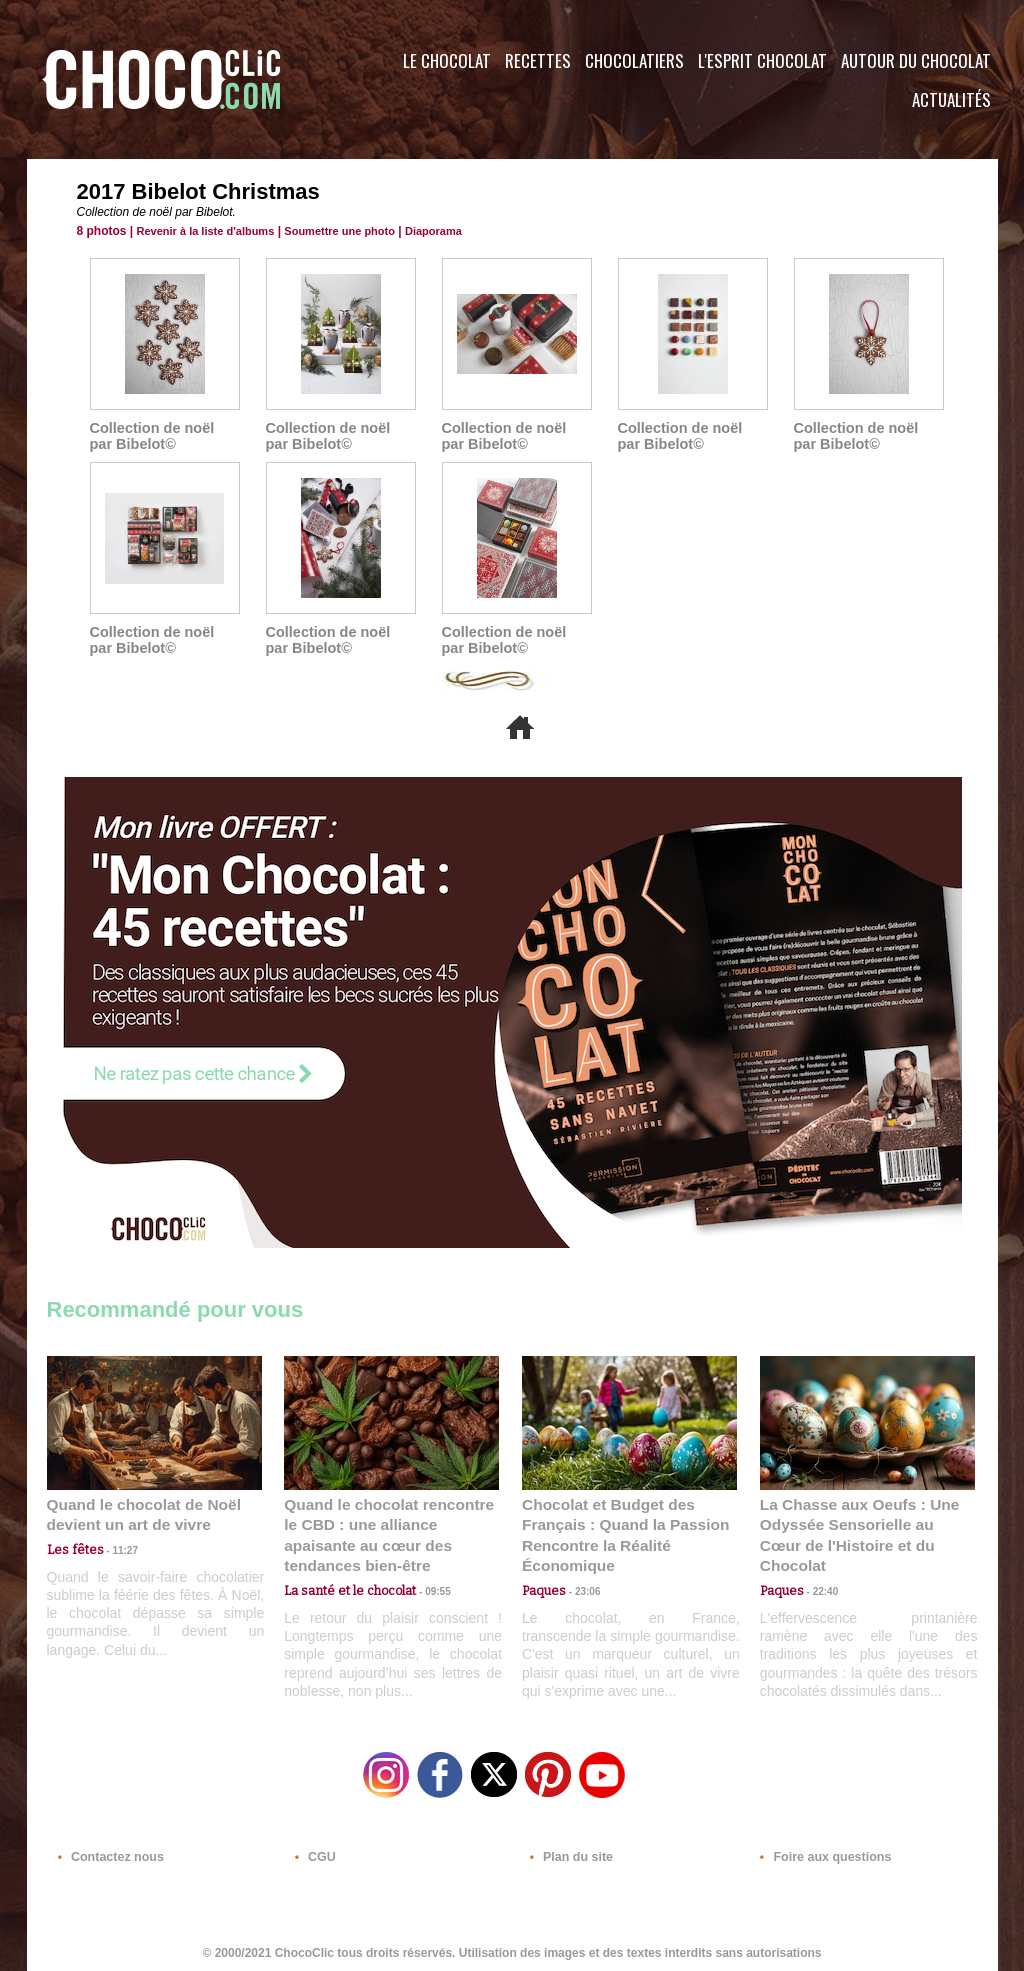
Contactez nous (107, 1850)
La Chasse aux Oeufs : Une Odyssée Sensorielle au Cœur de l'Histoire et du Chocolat (859, 1523)
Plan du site (568, 1850)
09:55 (424, 1567)
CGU (313, 1850)
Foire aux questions (819, 1850)
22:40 (818, 1567)
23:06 (580, 1587)
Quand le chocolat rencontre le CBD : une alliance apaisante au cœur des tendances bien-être (390, 1523)
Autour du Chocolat (916, 60)
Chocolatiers (634, 60)
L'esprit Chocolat (762, 60)
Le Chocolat (447, 60)
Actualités (951, 99)
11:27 (114, 1548)
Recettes (538, 60)
